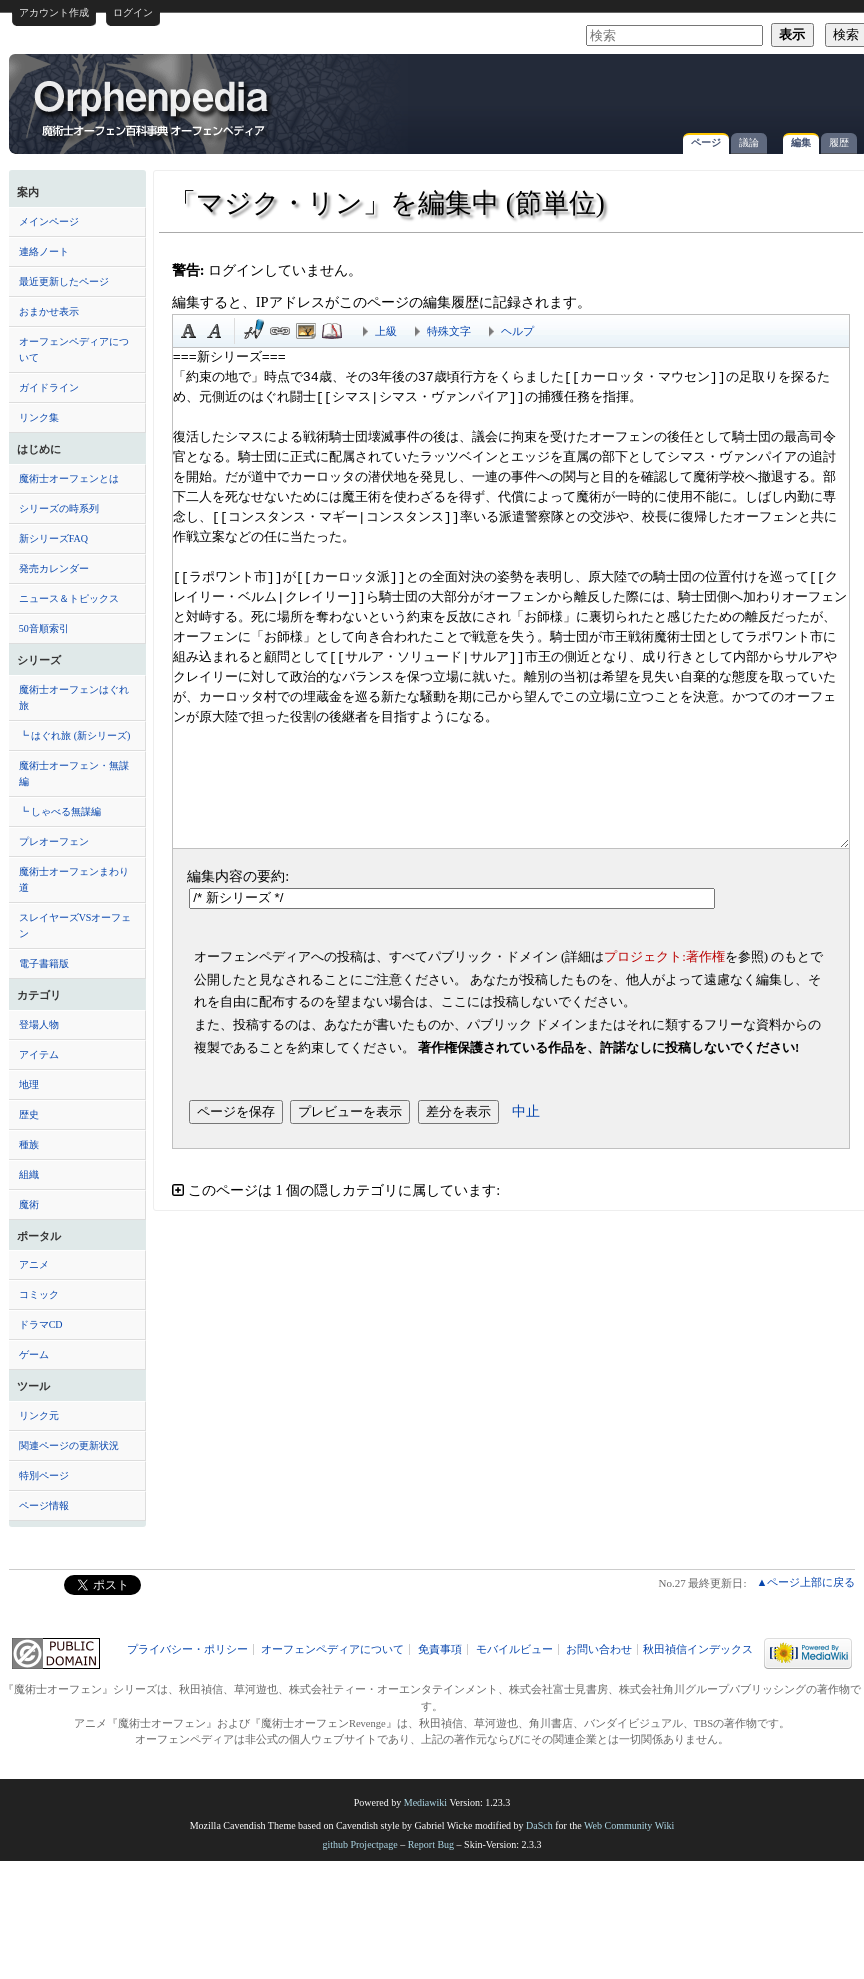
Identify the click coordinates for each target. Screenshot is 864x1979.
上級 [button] (386, 331)
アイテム (39, 1054)
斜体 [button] (215, 331)
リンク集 (39, 417)
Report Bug (431, 1844)
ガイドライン (49, 387)
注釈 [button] (332, 331)
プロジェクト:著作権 (664, 956)
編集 (801, 142)
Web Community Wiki (629, 1825)
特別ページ (44, 1475)
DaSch (539, 1825)
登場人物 (39, 1024)
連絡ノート (44, 251)
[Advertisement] (625, 94)
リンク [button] (280, 331)
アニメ (34, 1264)
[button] (511, 1190)
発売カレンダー (54, 568)
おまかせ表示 (49, 311)
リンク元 (39, 1415)
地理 (29, 1084)
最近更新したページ (64, 281)
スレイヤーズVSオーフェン (75, 925)
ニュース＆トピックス (69, 598)
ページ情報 (44, 1505)
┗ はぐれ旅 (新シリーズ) (75, 735)
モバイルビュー (514, 1649)
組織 (29, 1174)
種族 (29, 1144)
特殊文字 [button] (449, 331)
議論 (749, 142)
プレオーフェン (54, 841)
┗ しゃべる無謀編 (60, 811)
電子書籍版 (44, 963)
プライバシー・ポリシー (187, 1649)
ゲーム (34, 1354)
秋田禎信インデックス (698, 1649)
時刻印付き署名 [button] (254, 331)
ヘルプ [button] (517, 331)
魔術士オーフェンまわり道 (74, 879)
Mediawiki (425, 1802)
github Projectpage (359, 1844)
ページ (706, 142)
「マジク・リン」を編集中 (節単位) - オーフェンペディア (153, 107)
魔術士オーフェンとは (69, 478)
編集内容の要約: (238, 876)
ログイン (133, 12)
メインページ (49, 221)
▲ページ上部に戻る (805, 1582)
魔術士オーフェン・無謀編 (74, 773)
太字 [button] (189, 331)
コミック (39, 1294)
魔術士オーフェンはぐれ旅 (74, 697)
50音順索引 (44, 628)
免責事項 (440, 1649)
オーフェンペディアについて (74, 349)
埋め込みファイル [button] (306, 331)
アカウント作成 (54, 12)
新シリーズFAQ (53, 538)
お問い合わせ (599, 1649)
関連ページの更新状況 (69, 1445)
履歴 (839, 142)
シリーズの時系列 (59, 508)
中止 (526, 1111)
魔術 (29, 1204)
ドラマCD (41, 1324)
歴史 (29, 1114)
